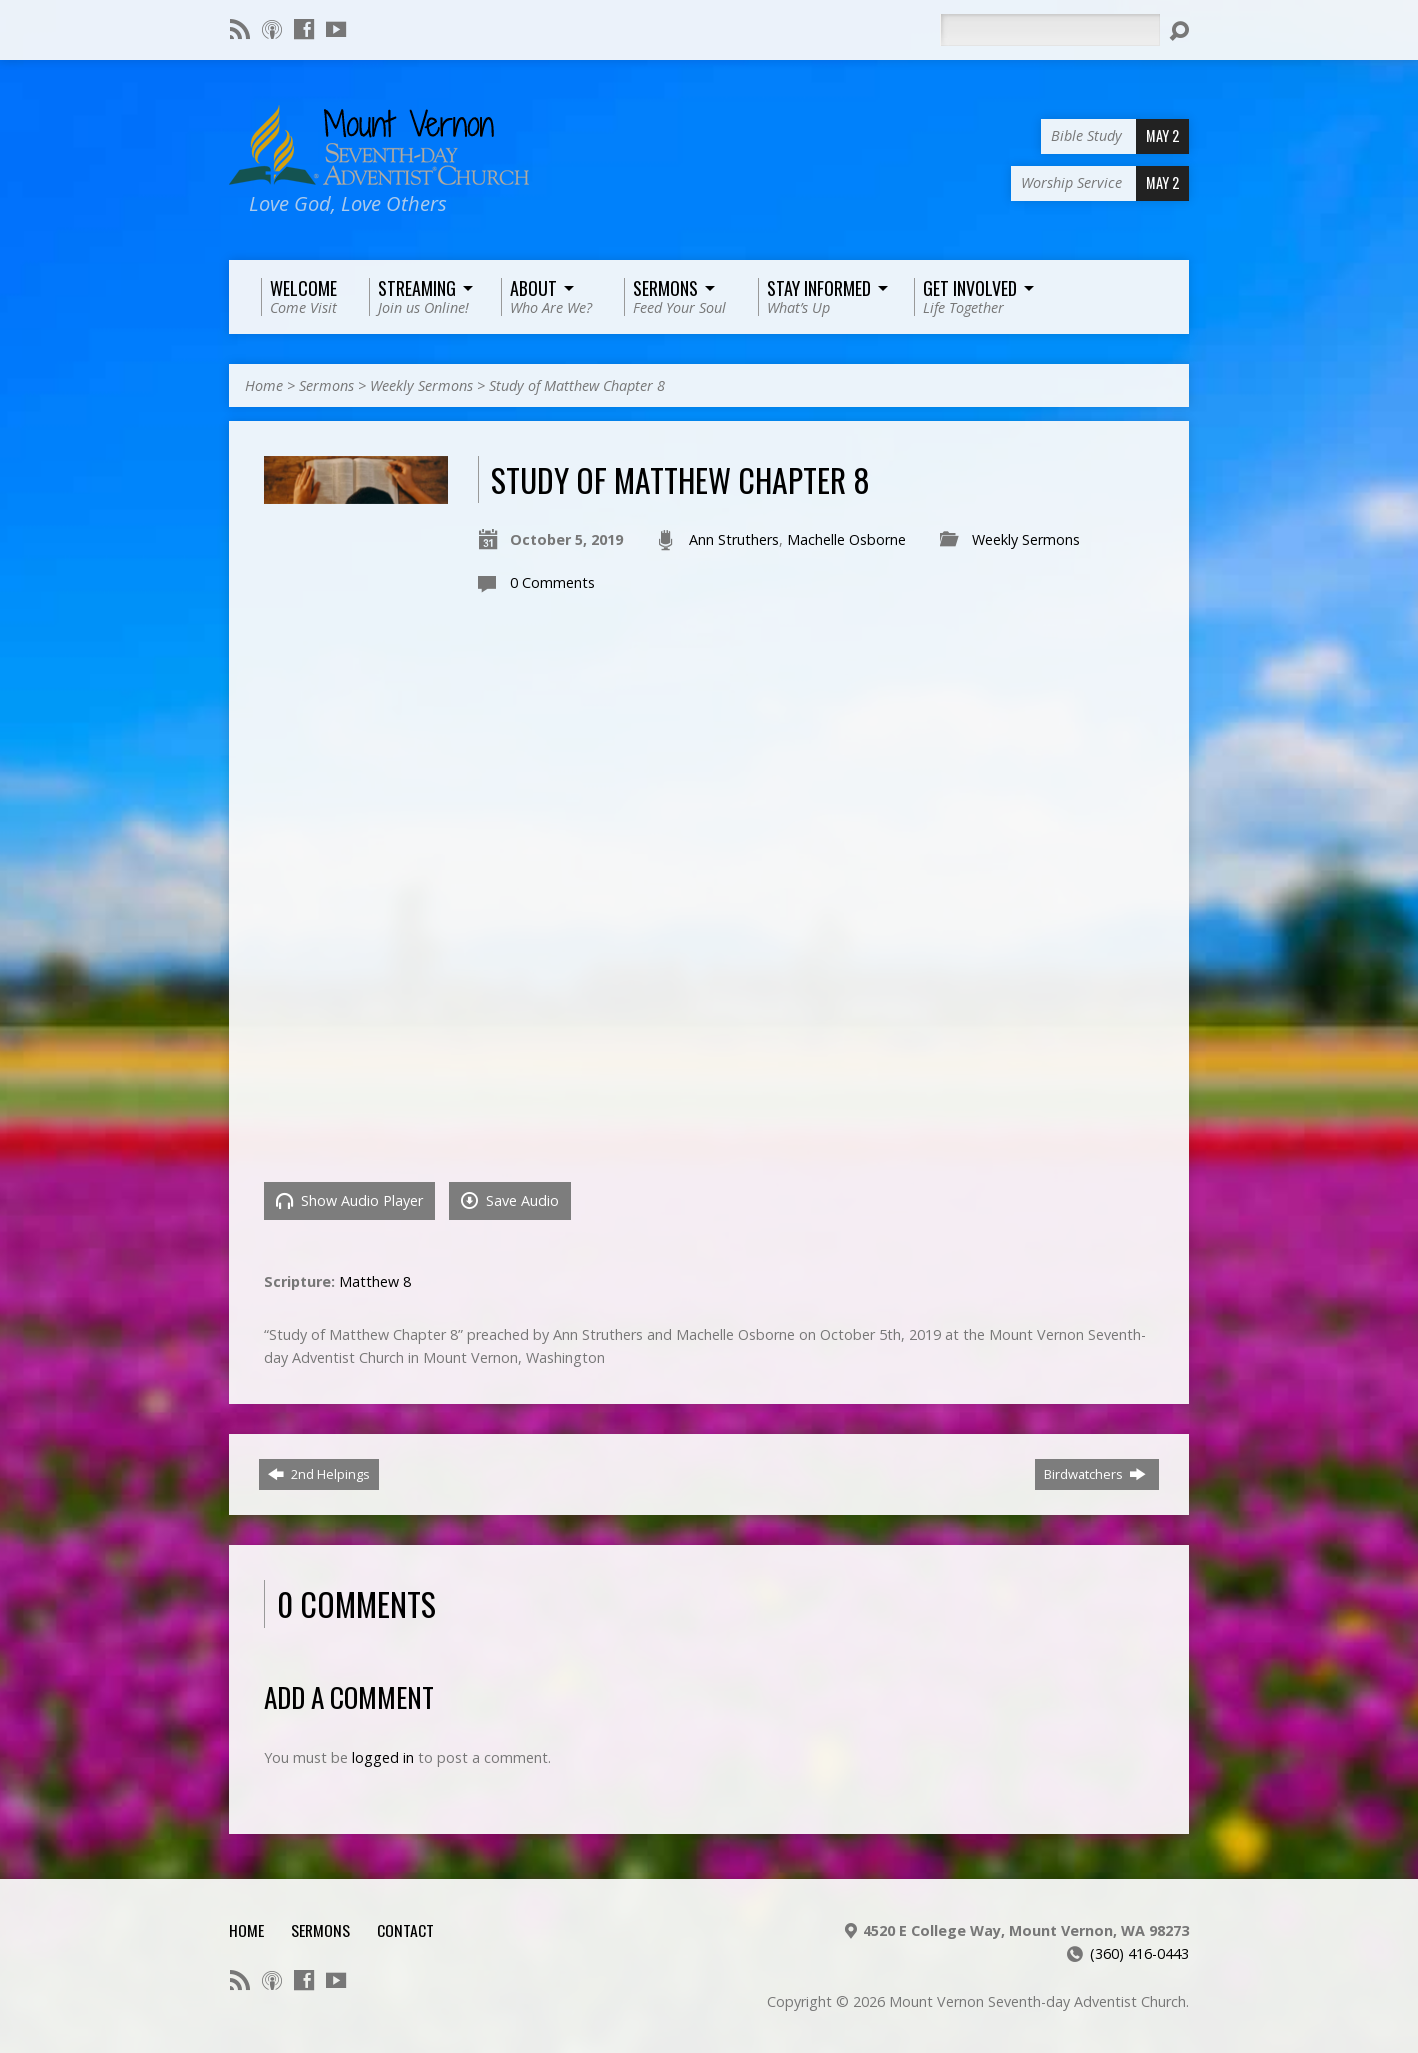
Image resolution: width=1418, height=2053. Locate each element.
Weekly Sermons (421, 385)
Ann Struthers (734, 539)
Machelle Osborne (846, 539)
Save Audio (510, 1200)
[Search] (1050, 30)
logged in (383, 1757)
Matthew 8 (375, 1281)
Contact (405, 1930)
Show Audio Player (349, 1200)
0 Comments (552, 582)
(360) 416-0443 (1139, 1953)
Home (264, 385)
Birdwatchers (1095, 1474)
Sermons (326, 385)
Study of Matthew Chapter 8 (577, 385)
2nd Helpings (319, 1474)
